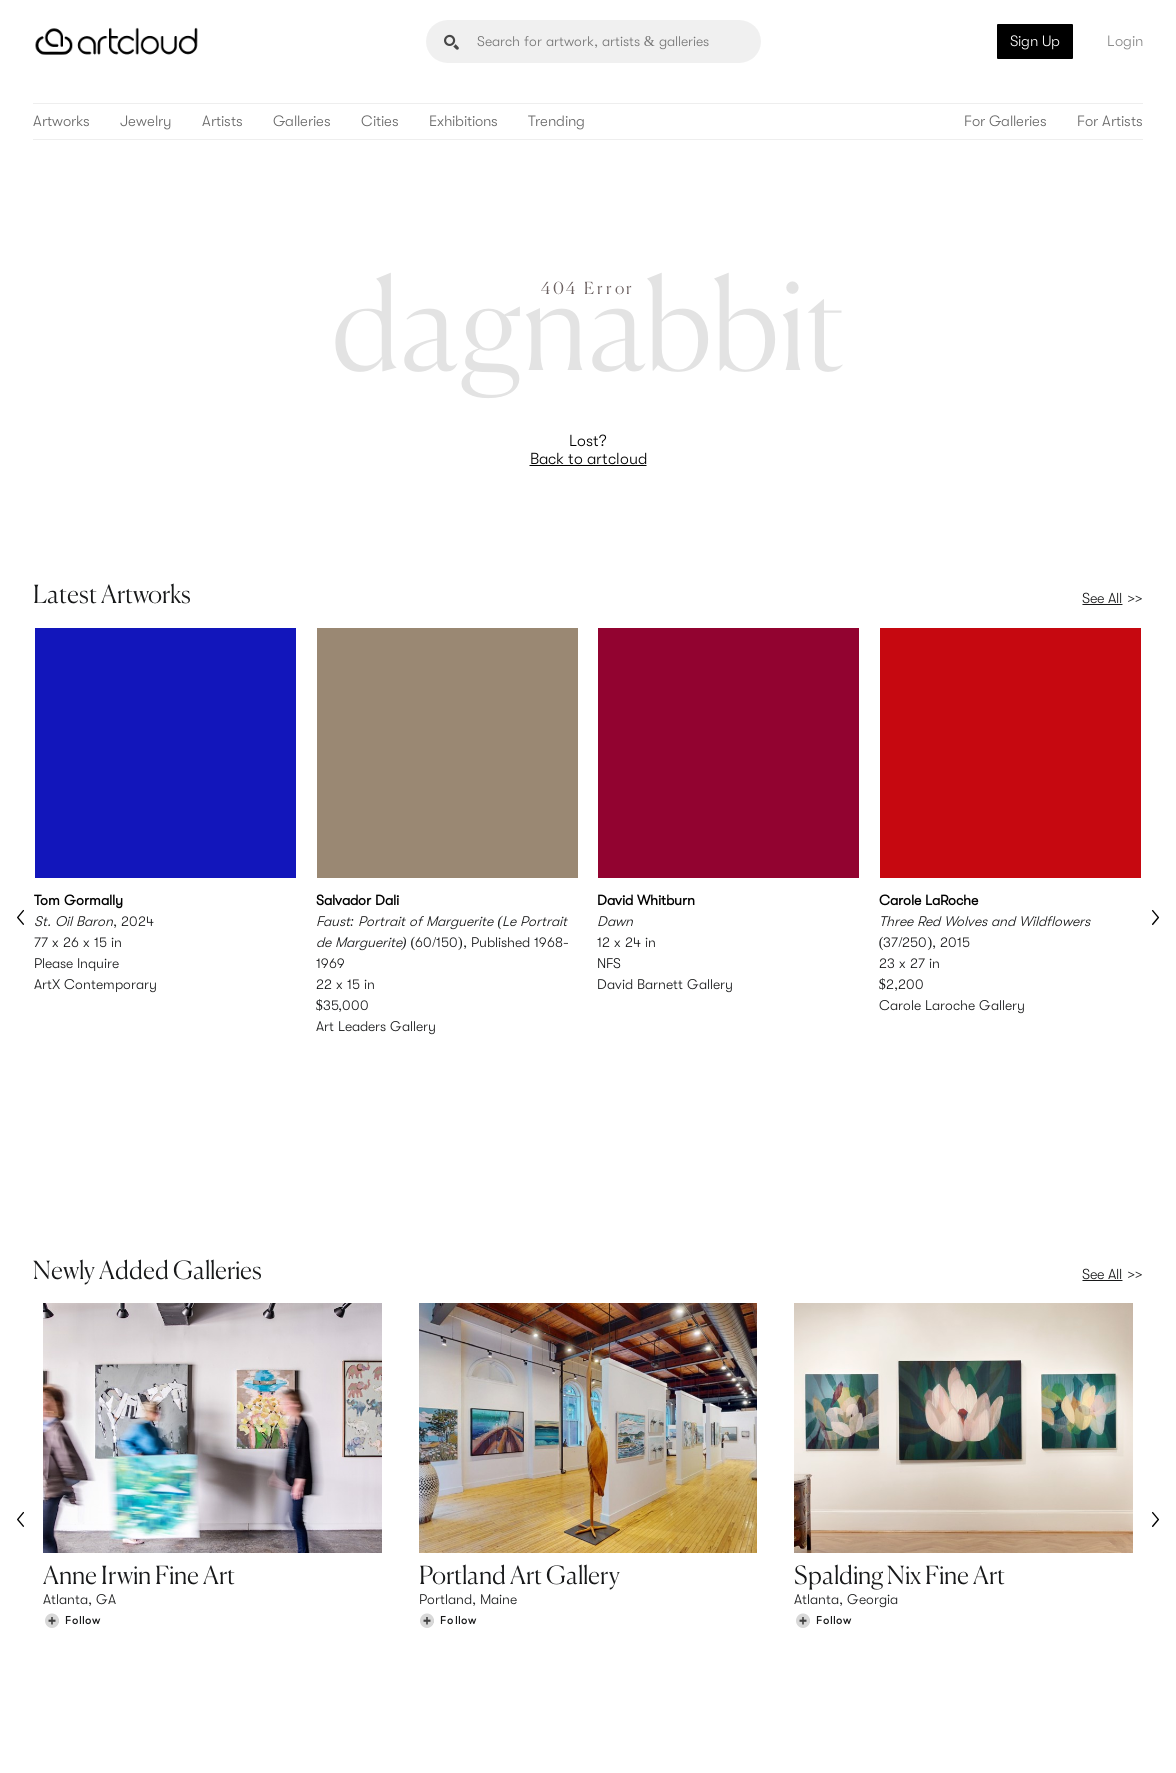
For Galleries (1005, 121)
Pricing (350, 1631)
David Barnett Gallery (665, 984)
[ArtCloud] (116, 41)
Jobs (916, 1631)
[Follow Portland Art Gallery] (448, 1451)
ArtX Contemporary (95, 984)
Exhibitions (463, 121)
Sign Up (1035, 41)
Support (354, 1651)
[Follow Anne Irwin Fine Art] (72, 1451)
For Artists (1110, 121)
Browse (66, 1610)
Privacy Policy (198, 1745)
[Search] (593, 41)
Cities (380, 121)
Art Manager (653, 1651)
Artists (222, 121)
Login (1125, 41)
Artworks (61, 121)
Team (917, 1610)
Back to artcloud (588, 459)
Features (355, 1610)
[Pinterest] (939, 1734)
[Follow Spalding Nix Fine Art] (823, 1451)
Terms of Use (118, 1745)
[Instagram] (894, 1734)
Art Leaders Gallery (376, 1026)
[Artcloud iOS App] (1070, 1733)
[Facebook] (985, 1734)
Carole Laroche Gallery (952, 1005)
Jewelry (146, 121)
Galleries (302, 121)
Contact (927, 1651)
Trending (556, 121)
